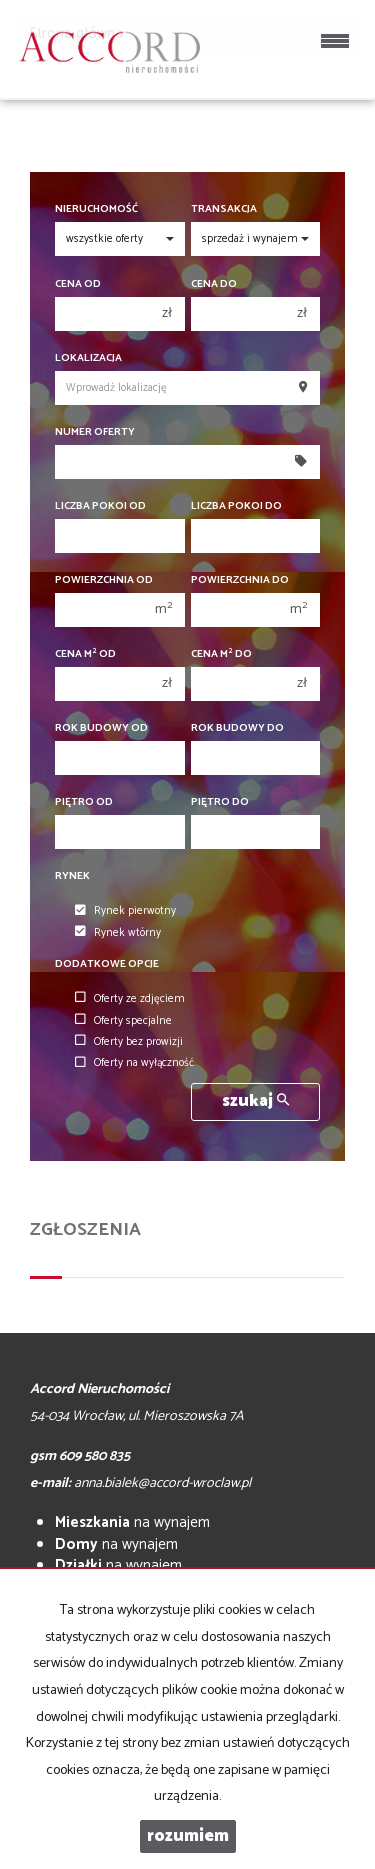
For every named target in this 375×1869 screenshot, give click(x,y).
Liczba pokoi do (236, 506)
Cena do (214, 284)
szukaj (255, 1101)
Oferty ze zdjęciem (130, 999)
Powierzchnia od (104, 580)
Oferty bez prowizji (129, 1042)
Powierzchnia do (240, 580)
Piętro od (84, 802)
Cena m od (85, 654)
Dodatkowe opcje (107, 964)
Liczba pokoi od (100, 506)
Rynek (72, 876)
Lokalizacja (88, 358)
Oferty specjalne (123, 1021)
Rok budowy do (237, 728)
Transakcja (224, 209)
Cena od (78, 284)
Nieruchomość (96, 209)
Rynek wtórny (118, 933)
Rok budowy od (101, 728)
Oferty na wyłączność (134, 1064)
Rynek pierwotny (125, 912)
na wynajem (132, 1522)
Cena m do (221, 654)
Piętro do (220, 802)
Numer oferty (95, 432)
